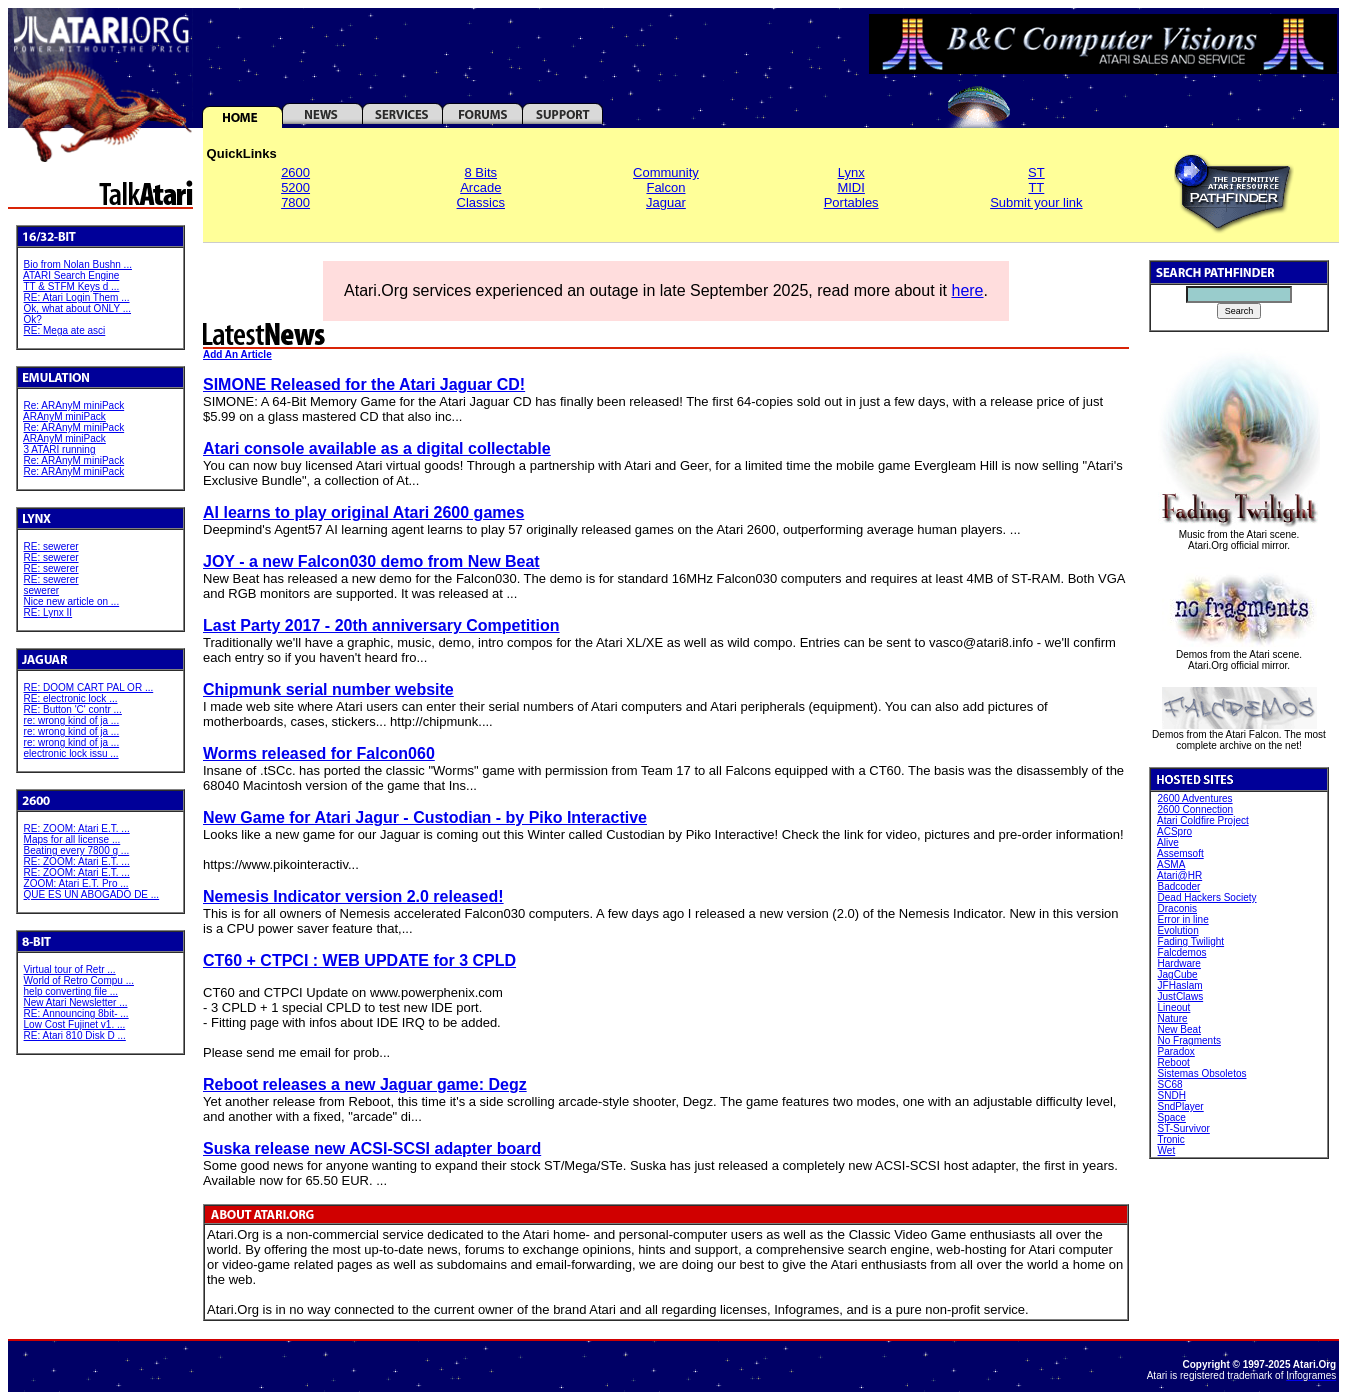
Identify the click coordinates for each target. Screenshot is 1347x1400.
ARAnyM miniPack (64, 416)
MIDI (850, 187)
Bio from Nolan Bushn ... (78, 264)
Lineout (1174, 1007)
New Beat (1179, 1029)
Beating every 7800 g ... (77, 850)
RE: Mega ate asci (65, 330)
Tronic (1170, 1139)
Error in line (1183, 919)
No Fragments (1189, 1040)
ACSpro (1174, 831)
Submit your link (1036, 202)
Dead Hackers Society (1207, 897)
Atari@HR (1179, 875)
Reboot (1174, 1062)
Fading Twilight (1191, 941)
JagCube (1178, 974)
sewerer (42, 590)
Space (1172, 1117)
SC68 (1170, 1084)
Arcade (480, 187)
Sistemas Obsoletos (1202, 1073)
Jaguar (666, 202)
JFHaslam (1180, 985)
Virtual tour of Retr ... (70, 969)
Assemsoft (1180, 853)
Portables (851, 202)
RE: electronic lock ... (71, 698)
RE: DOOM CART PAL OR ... (89, 687)
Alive (1168, 842)
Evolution (1178, 930)
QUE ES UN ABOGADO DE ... (92, 894)
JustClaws (1181, 996)
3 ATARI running (60, 449)
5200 (295, 187)
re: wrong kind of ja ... (72, 720)
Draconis (1177, 908)
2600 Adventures (1195, 798)
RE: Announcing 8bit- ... (76, 1013)
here (967, 290)
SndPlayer (1181, 1106)
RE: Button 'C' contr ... (73, 709)
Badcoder (1179, 886)
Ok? (33, 319)
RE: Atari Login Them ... (77, 297)
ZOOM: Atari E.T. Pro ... (76, 883)
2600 (295, 172)
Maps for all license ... (72, 839)
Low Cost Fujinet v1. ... (75, 1024)
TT (1036, 187)
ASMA (1171, 864)
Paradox (1176, 1051)
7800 (295, 202)
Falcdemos (1182, 952)
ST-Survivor (1184, 1128)
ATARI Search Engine (71, 275)
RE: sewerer (51, 546)
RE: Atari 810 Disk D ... (75, 1035)
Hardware (1179, 963)
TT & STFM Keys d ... (71, 286)
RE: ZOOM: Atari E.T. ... (77, 828)
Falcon (665, 187)
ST (1036, 172)
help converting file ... (71, 991)
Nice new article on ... (72, 601)
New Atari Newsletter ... (76, 1002)
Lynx (851, 172)
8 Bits (481, 172)
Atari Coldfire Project (1203, 820)
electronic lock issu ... (71, 753)
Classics (481, 202)
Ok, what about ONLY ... (77, 308)
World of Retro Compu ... (79, 980)
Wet (1167, 1150)
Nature (1173, 1018)
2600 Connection (1196, 809)
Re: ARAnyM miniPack (74, 405)
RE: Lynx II (48, 612)
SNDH (1172, 1095)
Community (666, 172)
